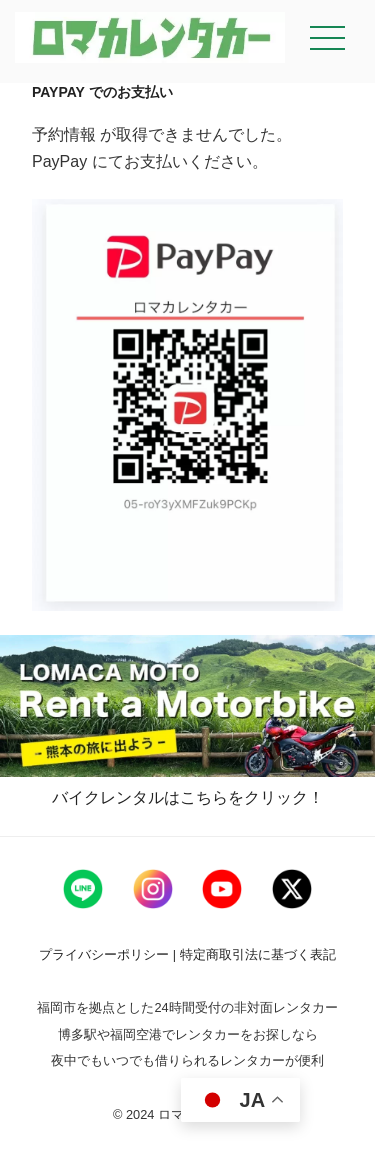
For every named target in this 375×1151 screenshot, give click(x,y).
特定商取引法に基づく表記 (258, 954)
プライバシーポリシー (106, 954)
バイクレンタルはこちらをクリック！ (188, 797)
